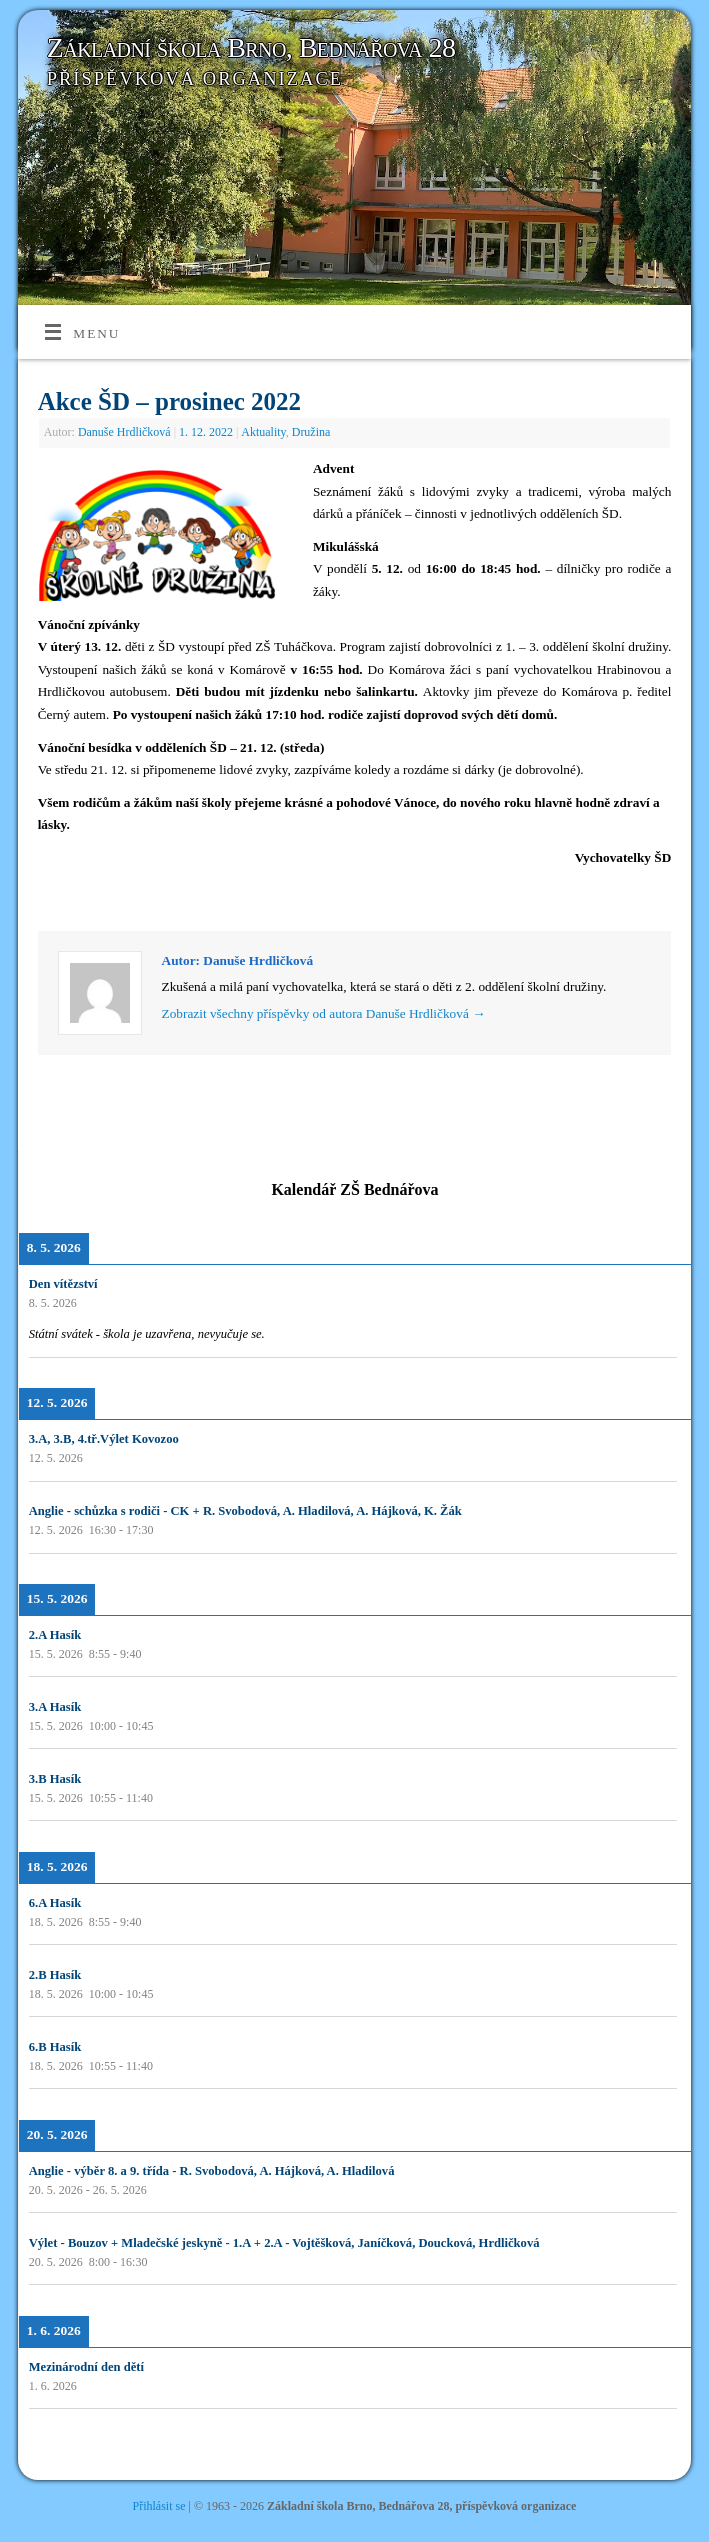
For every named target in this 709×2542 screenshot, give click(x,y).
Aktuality (263, 432)
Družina (311, 432)
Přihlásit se (159, 2506)
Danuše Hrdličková (124, 432)
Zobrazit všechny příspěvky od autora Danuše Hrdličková (324, 1013)
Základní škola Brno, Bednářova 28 (251, 47)
